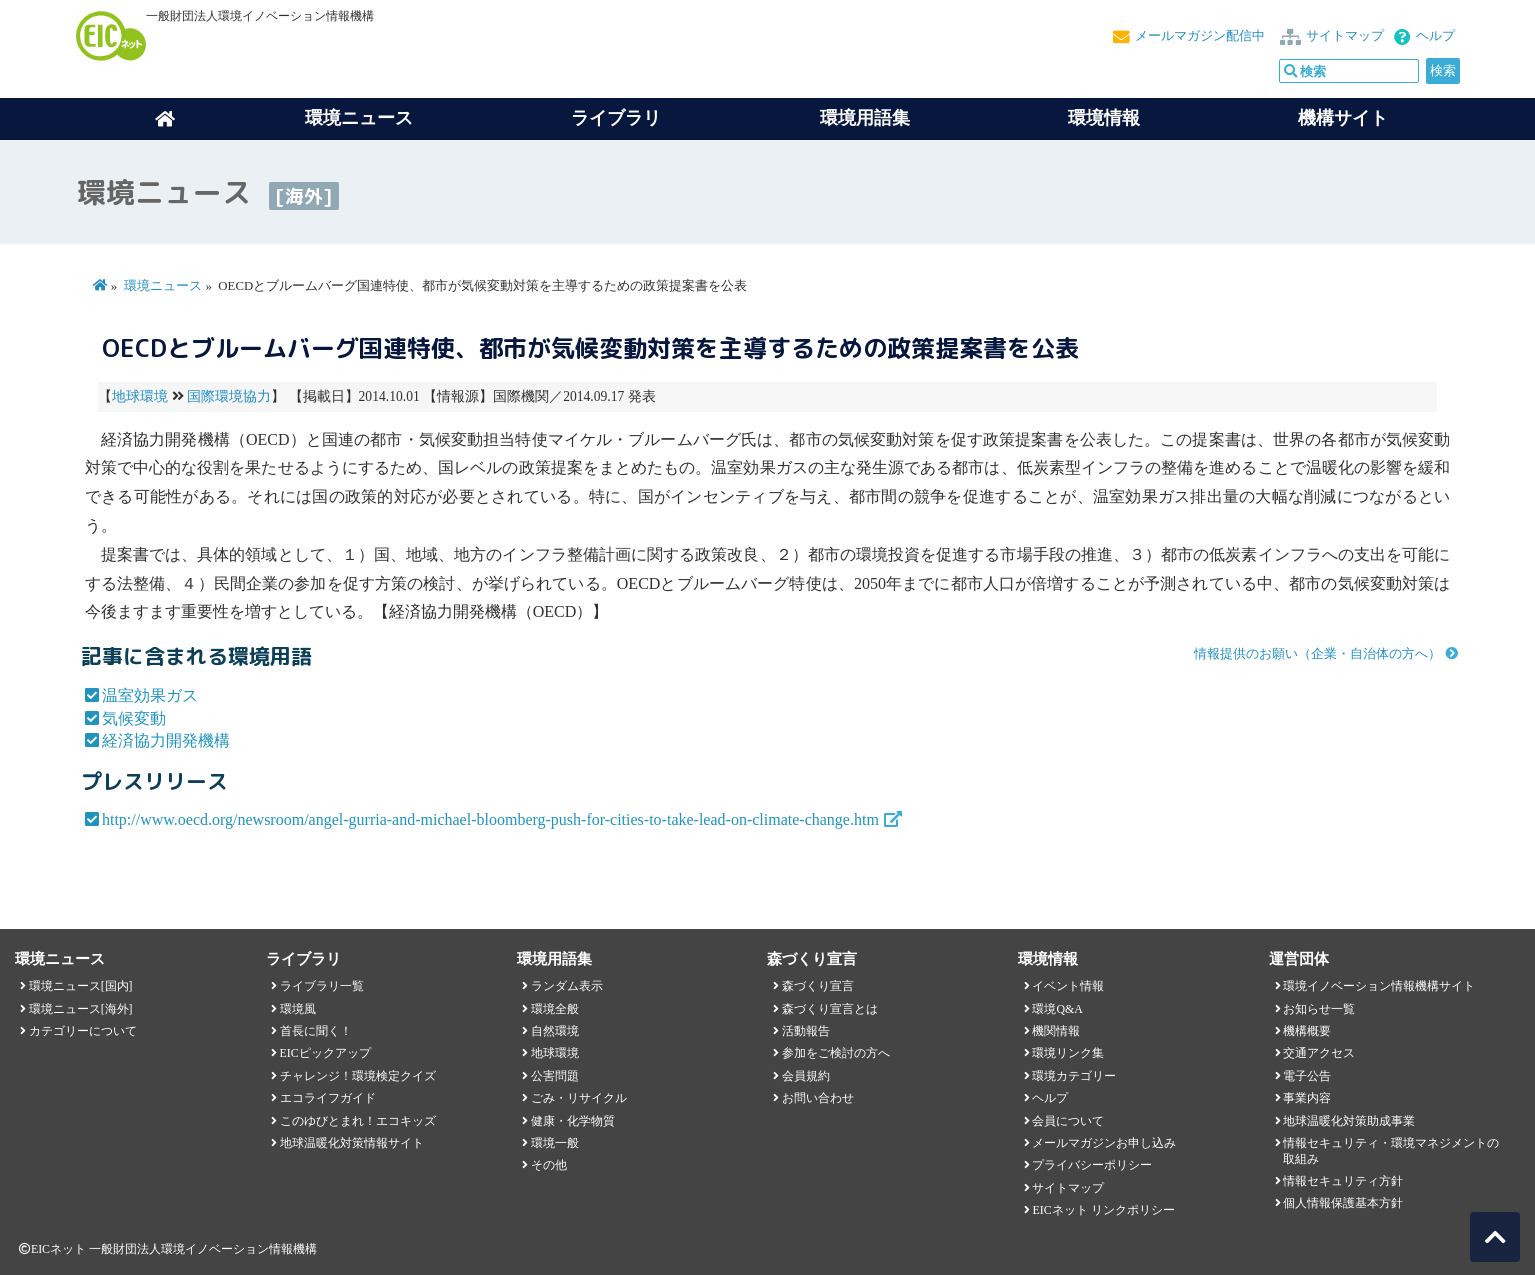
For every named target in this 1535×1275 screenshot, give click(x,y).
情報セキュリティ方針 (1343, 1181)
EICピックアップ (325, 1053)
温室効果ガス (150, 695)
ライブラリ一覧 (322, 986)
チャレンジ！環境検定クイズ (358, 1076)
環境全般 (555, 1009)
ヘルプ (1435, 36)
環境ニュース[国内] (81, 986)
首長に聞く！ (316, 1031)
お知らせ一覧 (1319, 1009)
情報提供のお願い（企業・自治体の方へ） (1317, 654)
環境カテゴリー (1074, 1076)
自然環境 (555, 1031)
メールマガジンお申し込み (1104, 1143)
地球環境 (140, 396)
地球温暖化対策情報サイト (352, 1143)
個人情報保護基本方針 (1343, 1203)
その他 (549, 1165)
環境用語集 (865, 118)
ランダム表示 (567, 986)
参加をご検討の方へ (836, 1053)
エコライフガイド (328, 1098)
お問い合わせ (818, 1098)
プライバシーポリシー (1092, 1165)
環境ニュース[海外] (81, 1009)
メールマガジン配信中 (1200, 36)
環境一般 (555, 1143)
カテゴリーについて (83, 1031)
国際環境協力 (229, 396)
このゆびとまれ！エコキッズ (358, 1121)
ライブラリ (616, 118)
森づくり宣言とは (830, 1009)
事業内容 (1307, 1098)
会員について (1068, 1121)
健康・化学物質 (573, 1121)
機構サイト (1343, 118)
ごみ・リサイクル (579, 1098)
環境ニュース (163, 286)
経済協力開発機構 (166, 740)
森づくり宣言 (818, 986)
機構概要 (1307, 1031)
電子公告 (1307, 1076)
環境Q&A (1057, 1009)
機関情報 (1056, 1031)
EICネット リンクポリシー (1103, 1210)
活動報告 (806, 1031)
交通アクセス (1319, 1053)
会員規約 (806, 1076)
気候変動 (134, 718)
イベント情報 (1068, 986)
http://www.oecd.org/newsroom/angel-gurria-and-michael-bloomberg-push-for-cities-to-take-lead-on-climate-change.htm (490, 819)
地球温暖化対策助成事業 (1349, 1121)
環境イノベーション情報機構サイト (1379, 986)
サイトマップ (1345, 36)
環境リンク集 (1068, 1053)
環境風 (298, 1009)
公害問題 (555, 1076)
